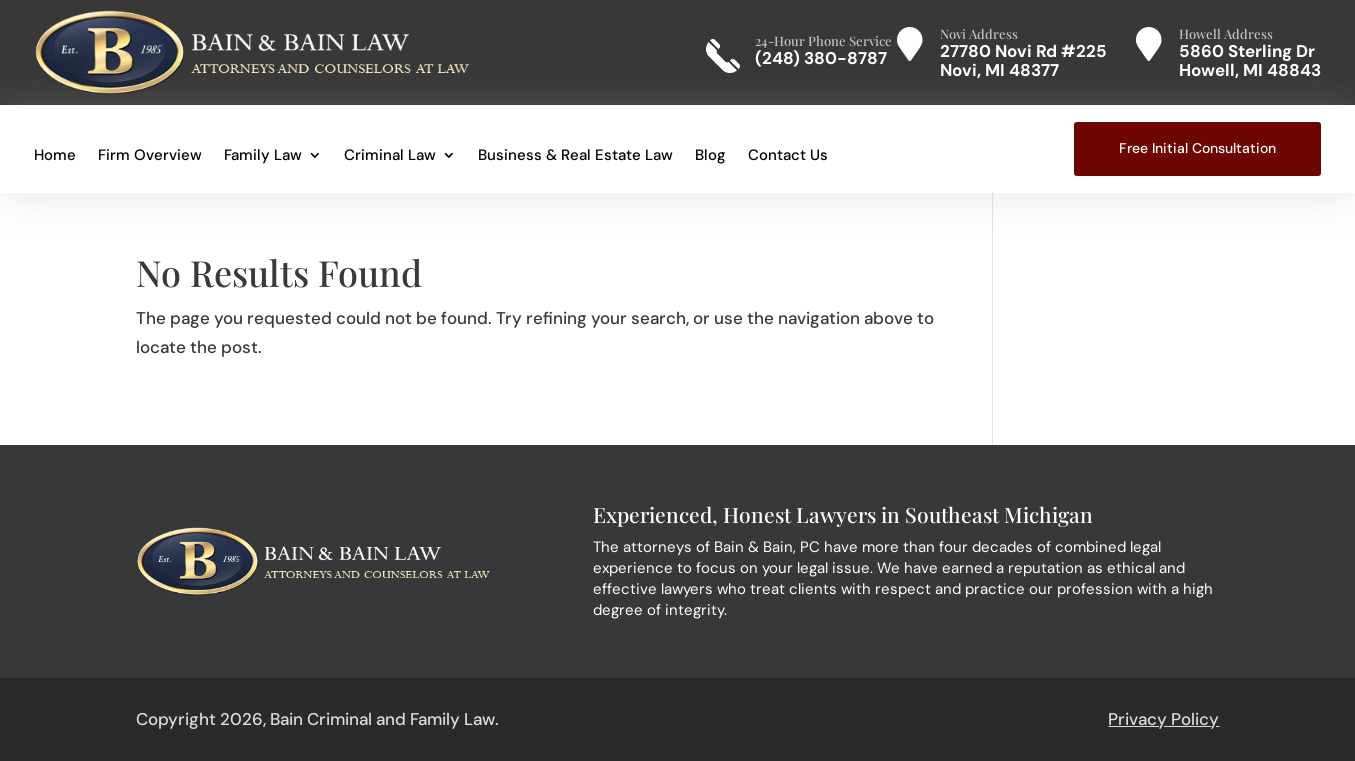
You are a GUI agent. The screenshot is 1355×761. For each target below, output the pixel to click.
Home (55, 156)
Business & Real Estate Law (575, 156)
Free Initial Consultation (1197, 148)
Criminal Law (390, 156)
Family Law (263, 156)
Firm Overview (150, 156)
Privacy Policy (1163, 719)
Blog (710, 156)
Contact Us (788, 156)
